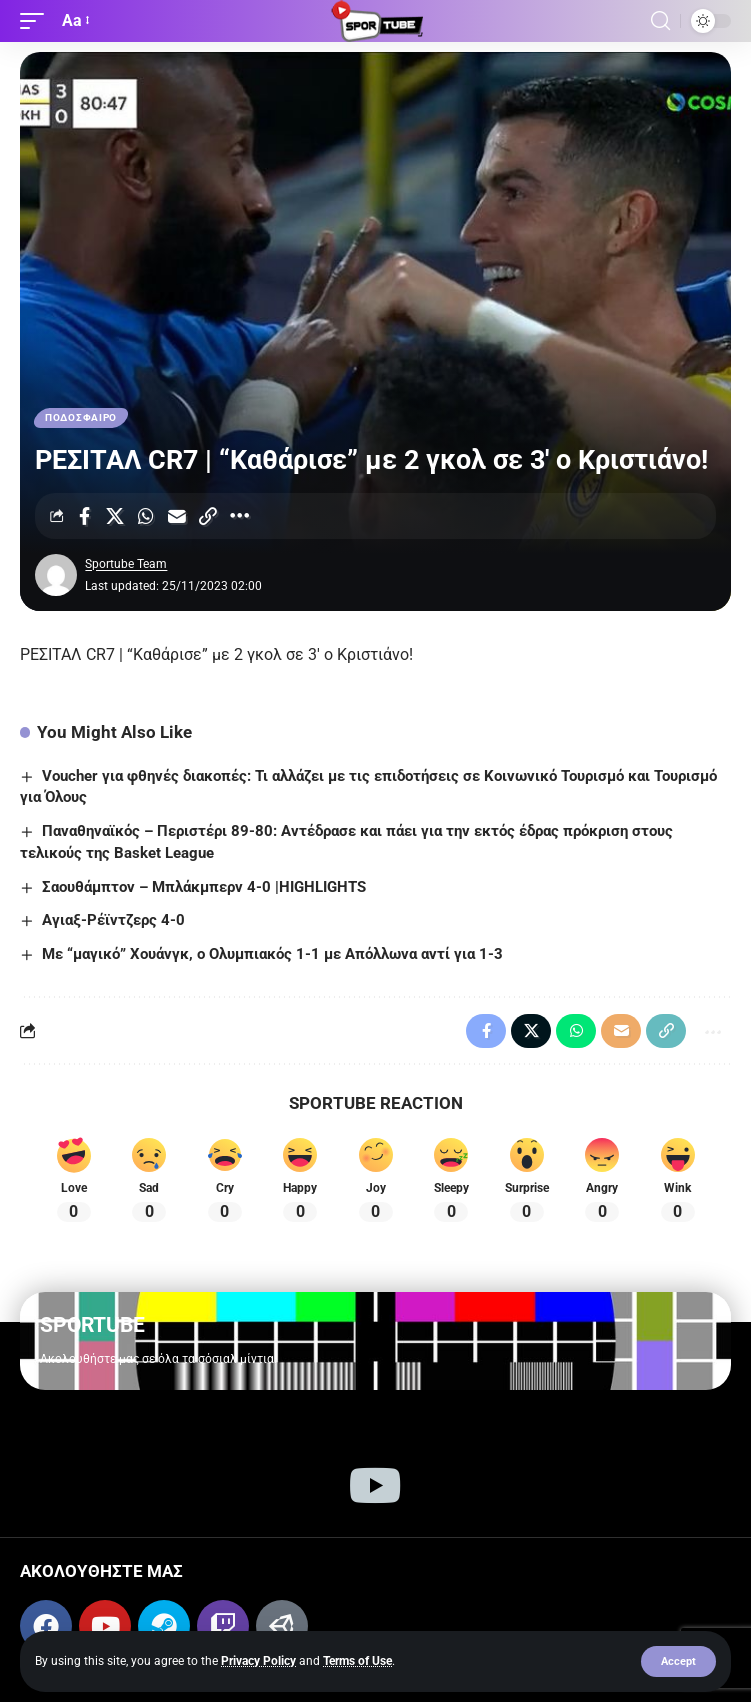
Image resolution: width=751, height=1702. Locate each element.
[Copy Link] (208, 516)
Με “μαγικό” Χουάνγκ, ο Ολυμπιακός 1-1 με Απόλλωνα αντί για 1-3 (272, 954)
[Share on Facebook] (84, 516)
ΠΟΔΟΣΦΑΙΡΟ (81, 417)
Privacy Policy (258, 1661)
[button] (678, 1661)
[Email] (177, 516)
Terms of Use (357, 1661)
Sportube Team (126, 564)
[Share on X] (115, 516)
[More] (239, 516)
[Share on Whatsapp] (146, 516)
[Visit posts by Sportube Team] (56, 575)
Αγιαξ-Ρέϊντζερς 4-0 (113, 920)
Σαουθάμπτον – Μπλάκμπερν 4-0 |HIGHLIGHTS (204, 887)
